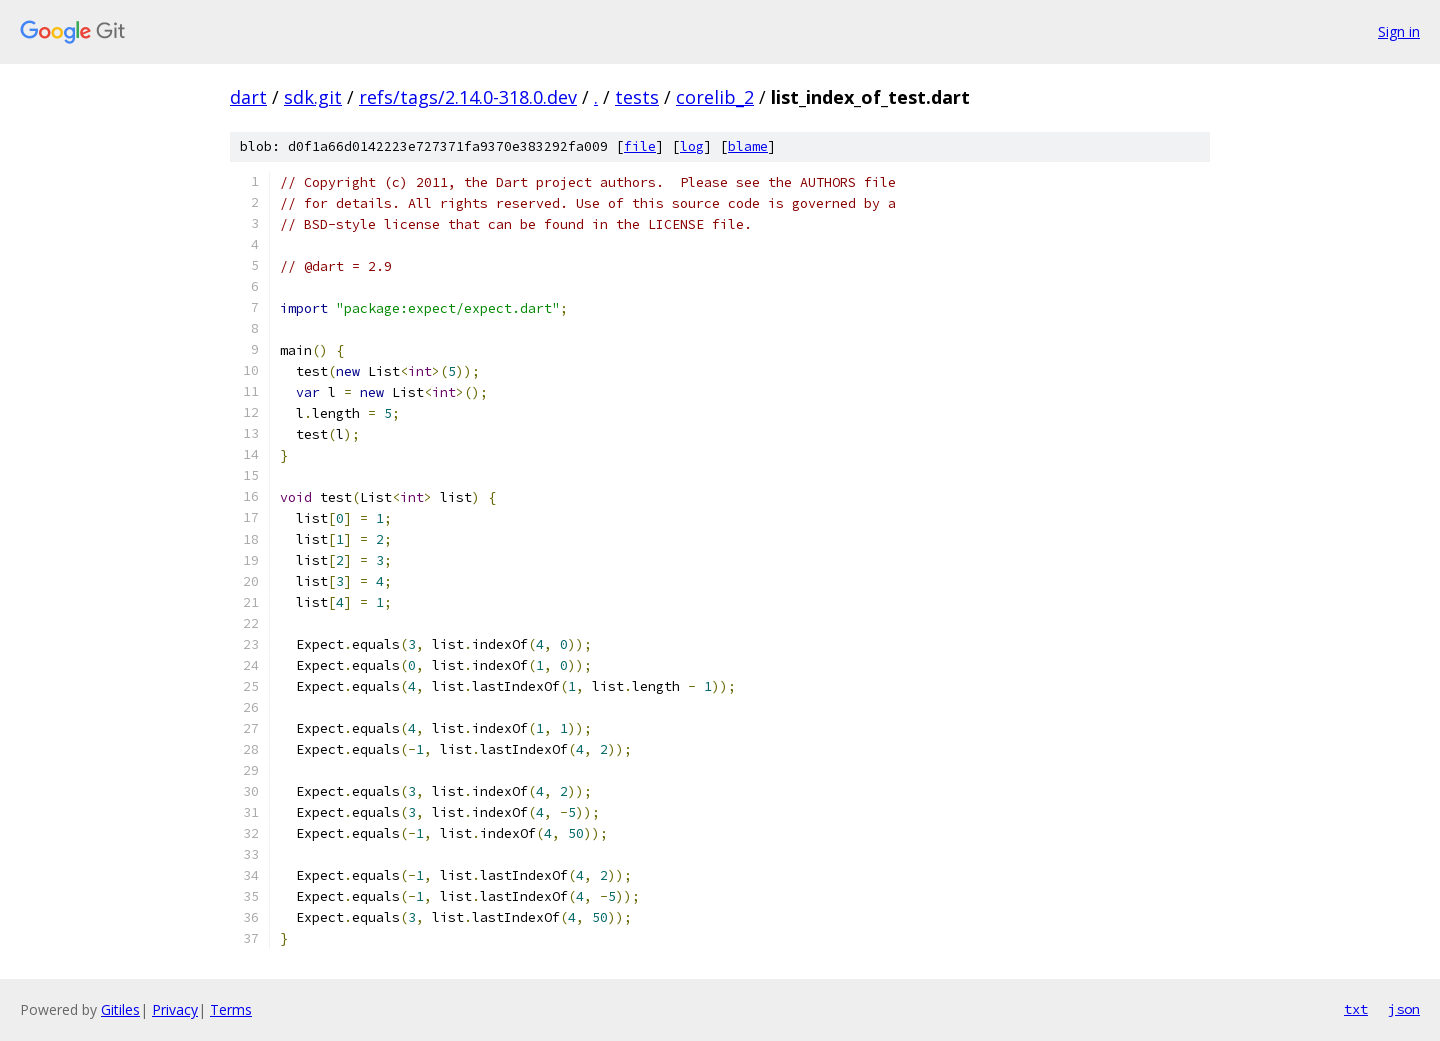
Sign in (1399, 31)
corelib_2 (715, 97)
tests (637, 97)
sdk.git (313, 97)
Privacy (175, 1009)
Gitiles (120, 1009)
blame (748, 146)
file (640, 146)
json (1404, 1009)
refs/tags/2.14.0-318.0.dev (468, 97)
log (692, 146)
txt (1356, 1009)
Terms (231, 1009)
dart (248, 97)
